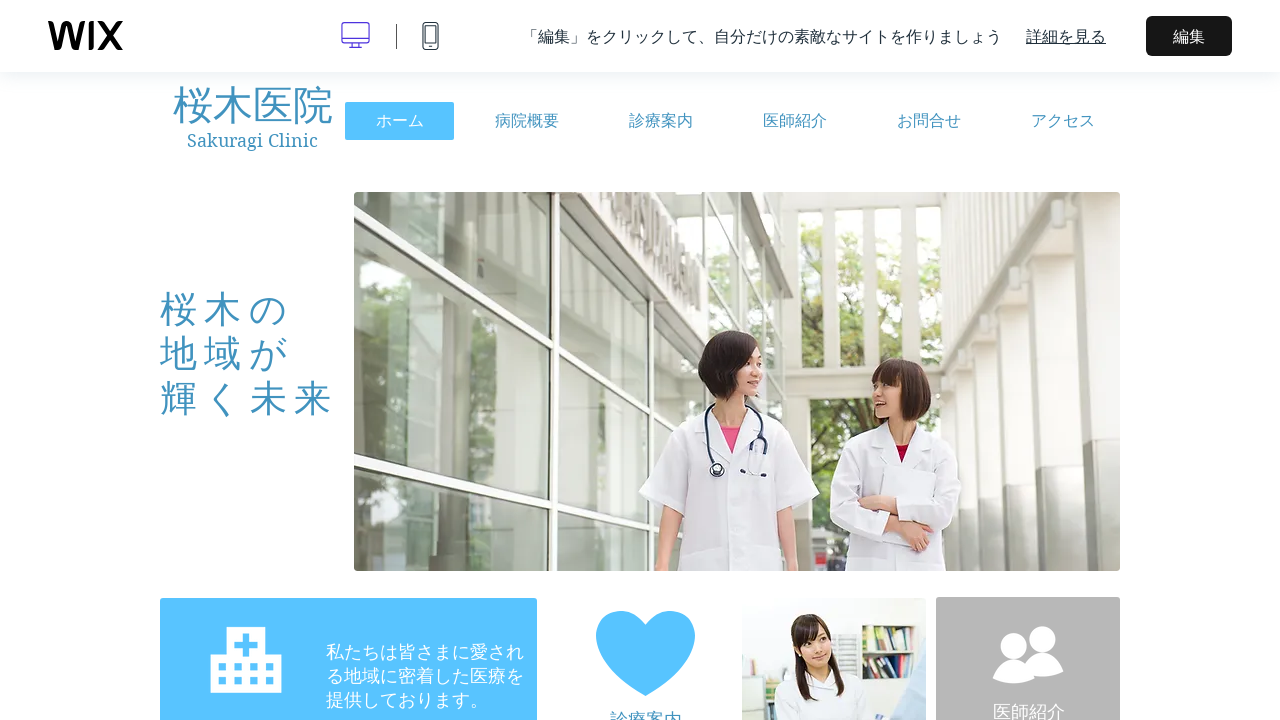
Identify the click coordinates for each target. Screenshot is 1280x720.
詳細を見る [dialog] (1066, 36)
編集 (1189, 36)
